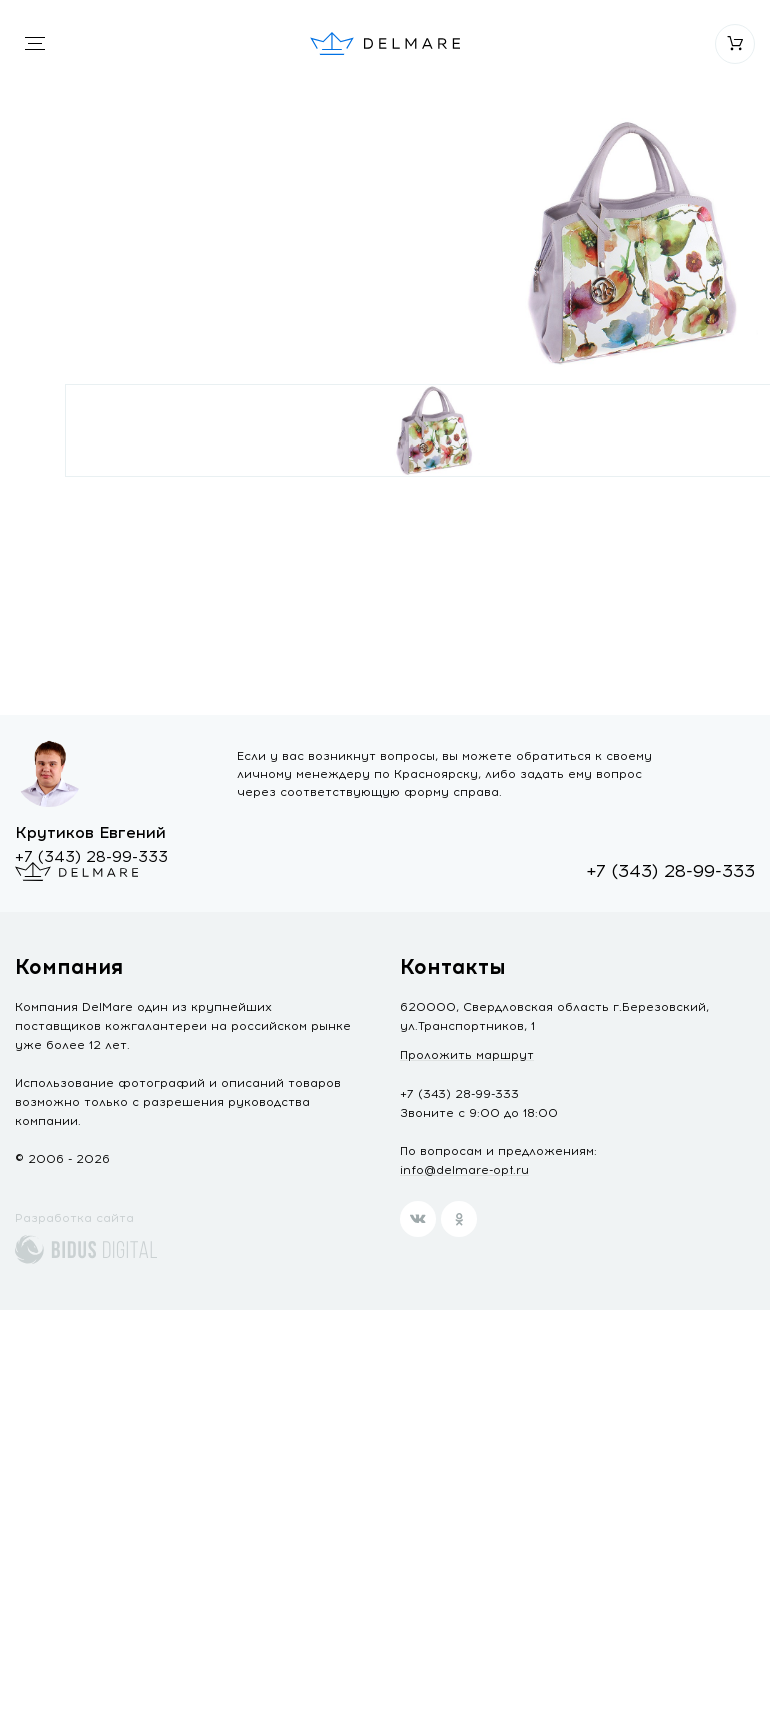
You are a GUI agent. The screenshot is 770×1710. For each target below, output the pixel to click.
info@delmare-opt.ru (464, 1170)
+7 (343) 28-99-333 (91, 856)
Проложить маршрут (467, 1055)
